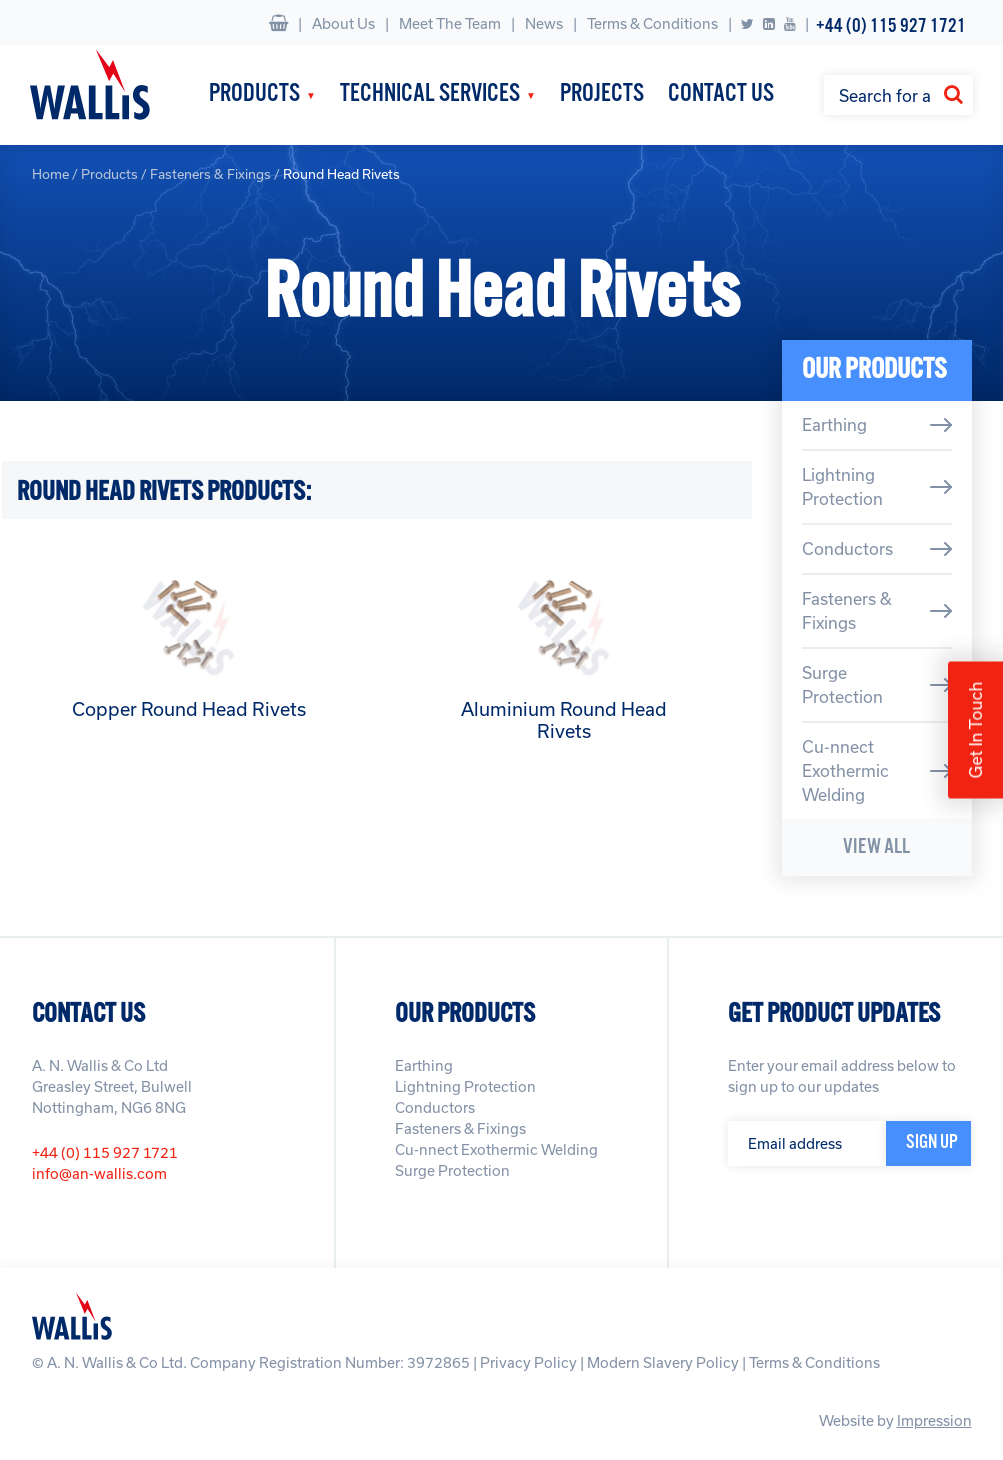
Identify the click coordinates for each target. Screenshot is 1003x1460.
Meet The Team (450, 23)
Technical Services (430, 94)
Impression (934, 1420)
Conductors (847, 548)
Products (254, 94)
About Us (343, 23)
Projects (602, 94)
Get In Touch (975, 730)
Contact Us (721, 94)
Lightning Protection (842, 486)
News (544, 23)
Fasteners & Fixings (210, 174)
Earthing (834, 424)
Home (50, 174)
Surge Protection (842, 684)
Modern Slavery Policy (663, 1362)
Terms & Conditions (652, 23)
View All (876, 847)
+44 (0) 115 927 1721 (891, 26)
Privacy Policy (528, 1362)
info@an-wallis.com (99, 1173)
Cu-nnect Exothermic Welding (845, 770)
